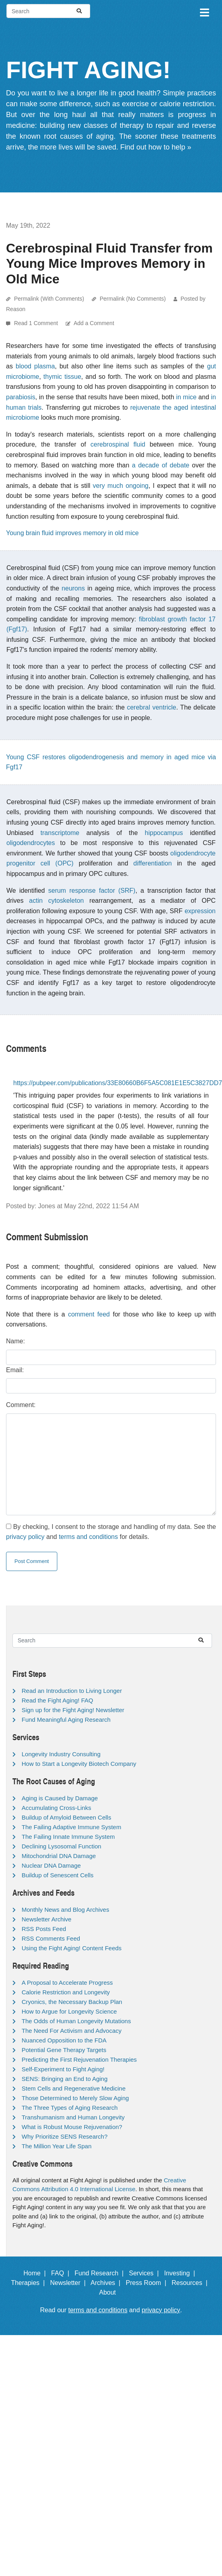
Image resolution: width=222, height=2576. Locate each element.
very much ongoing (121, 485)
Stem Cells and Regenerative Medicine (73, 2088)
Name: (15, 1341)
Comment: (21, 1404)
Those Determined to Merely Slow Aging (75, 2098)
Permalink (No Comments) (133, 298)
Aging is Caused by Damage (60, 1798)
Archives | (107, 2282)
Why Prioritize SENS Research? (64, 2136)
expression (200, 911)
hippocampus (164, 832)
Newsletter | (69, 2282)
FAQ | (62, 2273)
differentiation (152, 863)
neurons (73, 588)
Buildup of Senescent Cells (57, 1875)
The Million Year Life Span (56, 2146)
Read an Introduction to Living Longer (72, 1690)
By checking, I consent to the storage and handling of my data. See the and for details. (111, 1532)
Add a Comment (94, 323)
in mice (186, 397)
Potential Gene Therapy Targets (64, 2049)
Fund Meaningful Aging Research (66, 1719)
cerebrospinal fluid (118, 444)
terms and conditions (88, 1536)
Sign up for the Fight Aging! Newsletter (73, 1710)
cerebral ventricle (151, 707)
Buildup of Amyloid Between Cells (66, 1817)
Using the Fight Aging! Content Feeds (71, 1948)
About (111, 2292)
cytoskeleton (66, 900)
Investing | (181, 2273)
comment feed (89, 1314)
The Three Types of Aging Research (70, 2107)
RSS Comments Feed (51, 1938)
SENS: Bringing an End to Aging (64, 2078)
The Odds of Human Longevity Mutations (76, 2021)
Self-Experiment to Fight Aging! (63, 2069)
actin (36, 900)
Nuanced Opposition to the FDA (64, 2040)
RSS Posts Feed (44, 1928)
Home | (37, 2273)
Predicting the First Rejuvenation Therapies (79, 2059)
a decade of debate (160, 465)
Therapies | (29, 2282)
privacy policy (25, 1536)
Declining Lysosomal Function (61, 1846)
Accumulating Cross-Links (56, 1807)
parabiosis (20, 397)
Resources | (191, 2282)
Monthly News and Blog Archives (65, 1909)
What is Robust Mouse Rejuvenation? (72, 2126)
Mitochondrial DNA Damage (59, 1855)
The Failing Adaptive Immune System (71, 1827)
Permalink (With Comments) (49, 298)
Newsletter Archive (46, 1919)
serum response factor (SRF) (91, 890)
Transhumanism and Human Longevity (73, 2117)
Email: (15, 1370)
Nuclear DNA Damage (51, 1865)
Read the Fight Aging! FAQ (57, 1700)
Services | (145, 2273)
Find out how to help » (155, 147)
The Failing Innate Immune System (68, 1836)
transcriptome (59, 832)
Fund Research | (101, 2273)
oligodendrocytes (30, 842)
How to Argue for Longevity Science (69, 2011)
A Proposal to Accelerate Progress (67, 1982)
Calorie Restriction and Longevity (66, 1992)
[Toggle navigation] (204, 11)
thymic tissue (62, 376)
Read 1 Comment (37, 323)
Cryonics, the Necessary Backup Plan (72, 2001)
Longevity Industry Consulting (61, 1754)
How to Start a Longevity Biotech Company (79, 1763)
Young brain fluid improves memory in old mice (72, 533)
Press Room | (148, 2282)
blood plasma (35, 366)
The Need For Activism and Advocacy (71, 2030)
